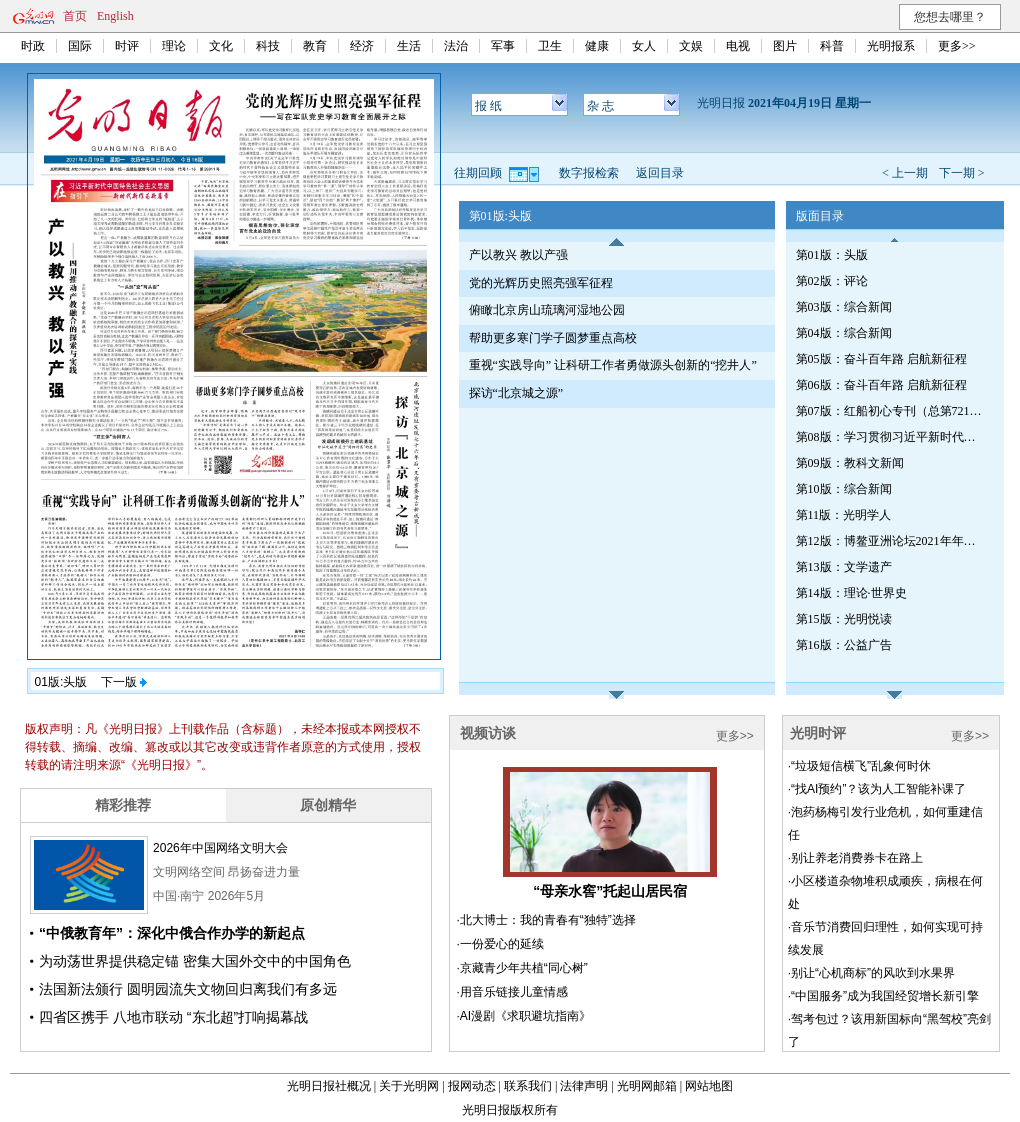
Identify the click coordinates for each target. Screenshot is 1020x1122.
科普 (832, 46)
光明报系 (891, 46)
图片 (785, 46)
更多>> (957, 46)
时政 (33, 46)
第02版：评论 (832, 281)
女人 (644, 46)
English (115, 16)
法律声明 (584, 1086)
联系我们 (528, 1086)
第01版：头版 (832, 255)
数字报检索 (589, 173)
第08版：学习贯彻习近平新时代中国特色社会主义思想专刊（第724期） (891, 437)
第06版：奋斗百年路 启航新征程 (881, 385)
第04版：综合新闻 (844, 333)
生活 (409, 46)
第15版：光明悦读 (844, 619)
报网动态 (472, 1086)
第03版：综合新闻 (844, 307)
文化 (221, 46)
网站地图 (709, 1086)
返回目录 (660, 173)
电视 (738, 46)
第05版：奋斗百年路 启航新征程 (881, 359)
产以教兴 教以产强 (518, 255)
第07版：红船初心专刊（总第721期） (891, 411)
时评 (127, 46)
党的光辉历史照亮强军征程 (541, 283)
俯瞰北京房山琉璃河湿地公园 (547, 310)
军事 (503, 46)
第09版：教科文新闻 (850, 463)
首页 (75, 16)
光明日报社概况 (329, 1086)
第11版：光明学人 (844, 515)
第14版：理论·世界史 (851, 593)
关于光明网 (409, 1086)
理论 (174, 46)
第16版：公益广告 (844, 645)
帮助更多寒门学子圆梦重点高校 (553, 338)
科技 (268, 46)
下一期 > (962, 173)
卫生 (550, 46)
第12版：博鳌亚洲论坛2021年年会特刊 (891, 541)
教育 (315, 46)
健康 (597, 46)
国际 (80, 46)
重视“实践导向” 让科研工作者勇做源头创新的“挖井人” (613, 365)
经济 (362, 46)
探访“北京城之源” (516, 393)
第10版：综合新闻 (844, 489)
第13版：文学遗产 (844, 567)
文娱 (691, 46)
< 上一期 (905, 173)
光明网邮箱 (647, 1086)
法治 (456, 46)
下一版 (124, 682)
